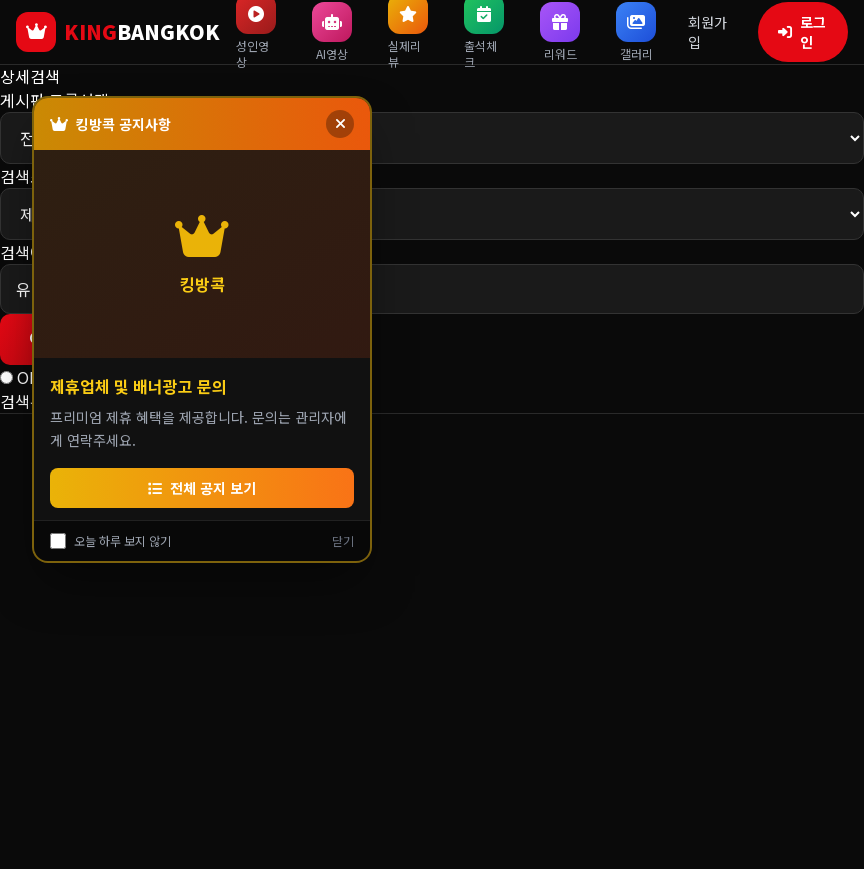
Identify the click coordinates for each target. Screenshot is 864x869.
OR (28, 377)
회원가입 (707, 32)
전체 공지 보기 (202, 488)
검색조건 (30, 176)
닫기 (343, 541)
